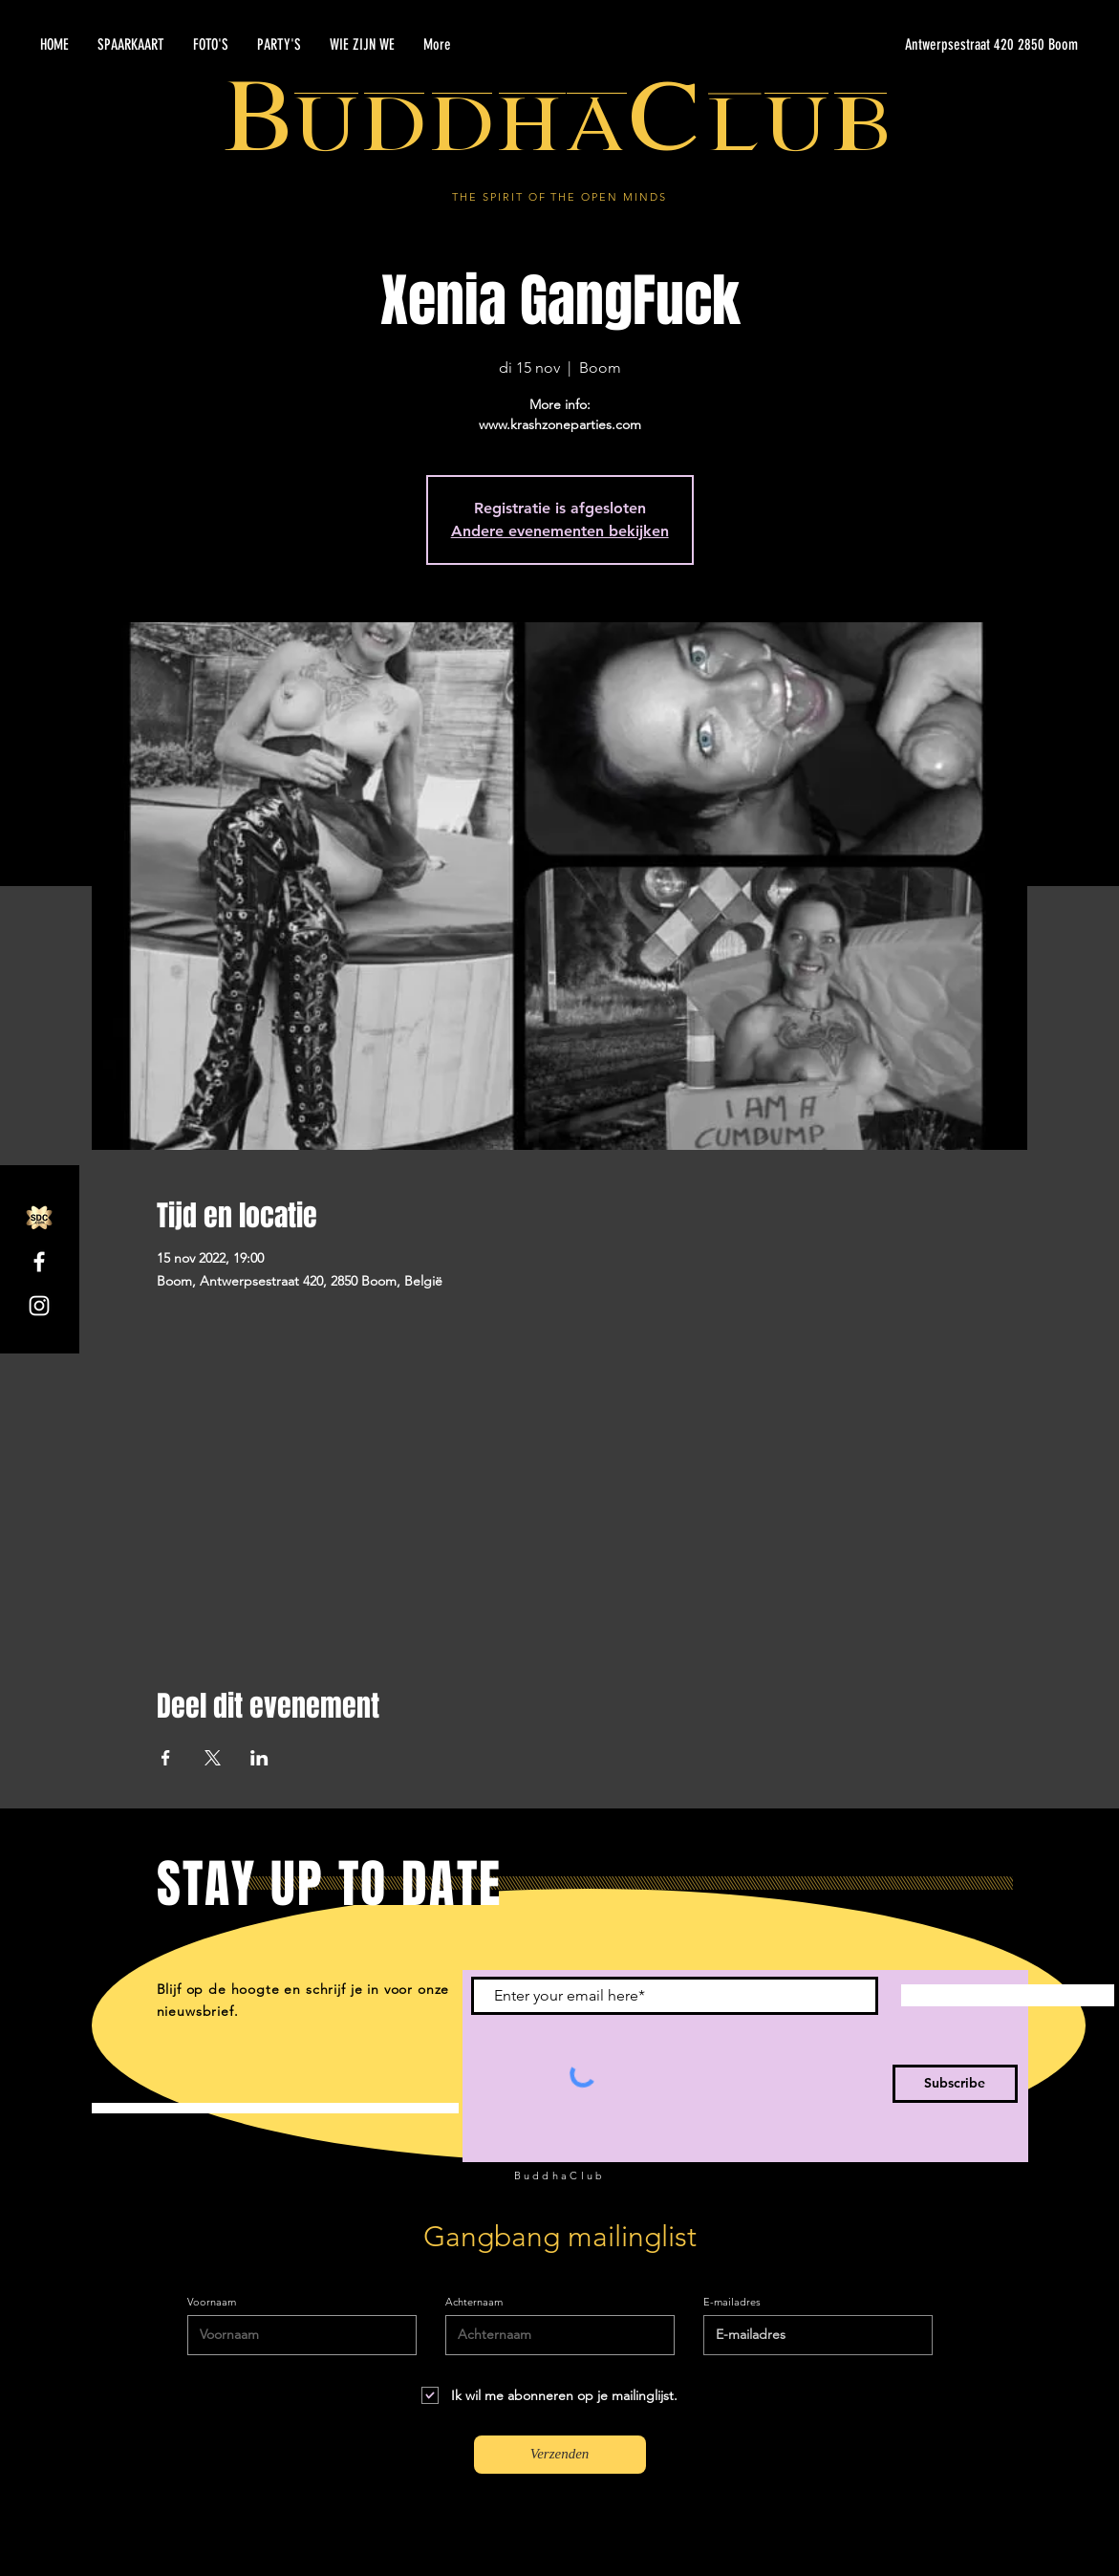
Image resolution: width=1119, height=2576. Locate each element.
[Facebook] (39, 1261)
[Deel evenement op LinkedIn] (259, 1757)
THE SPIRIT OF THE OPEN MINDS (559, 197)
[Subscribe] (955, 2084)
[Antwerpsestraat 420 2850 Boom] (897, 45)
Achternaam (474, 2302)
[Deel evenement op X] (213, 1757)
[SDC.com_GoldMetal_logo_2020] (39, 1217)
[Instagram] (39, 1305)
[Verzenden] (560, 2454)
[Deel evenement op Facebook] (166, 1757)
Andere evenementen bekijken (560, 531)
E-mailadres (732, 2302)
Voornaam (211, 2302)
